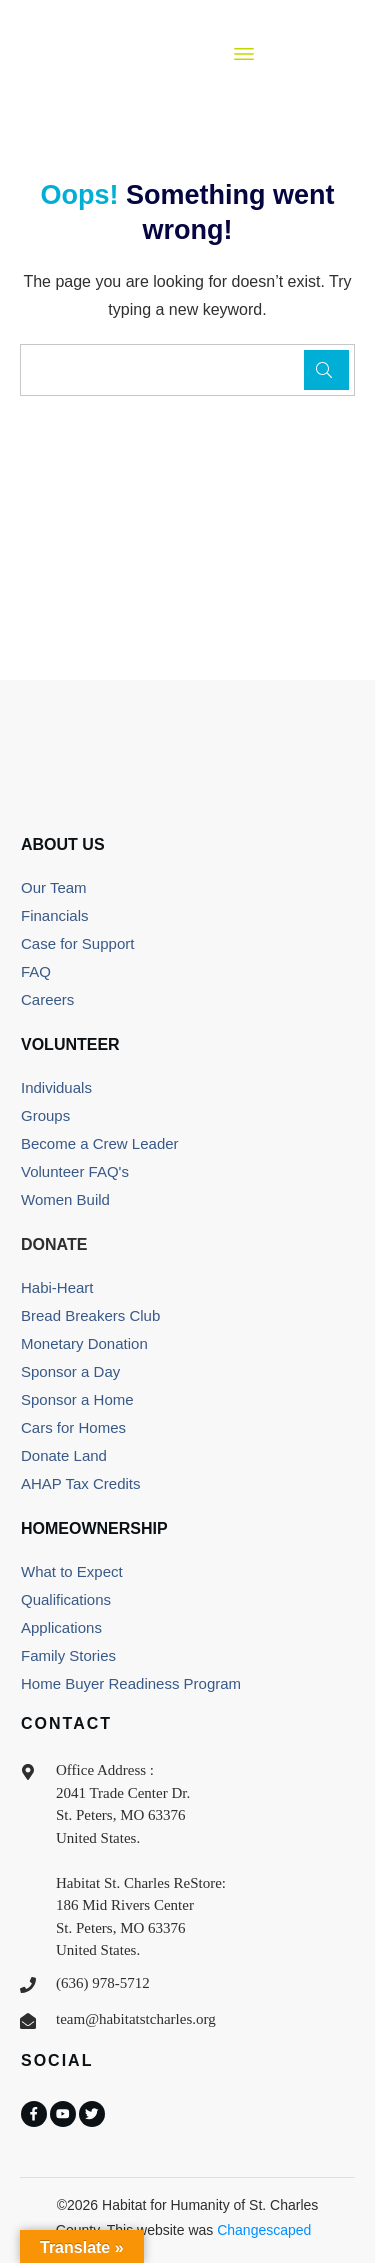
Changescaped (264, 2230)
